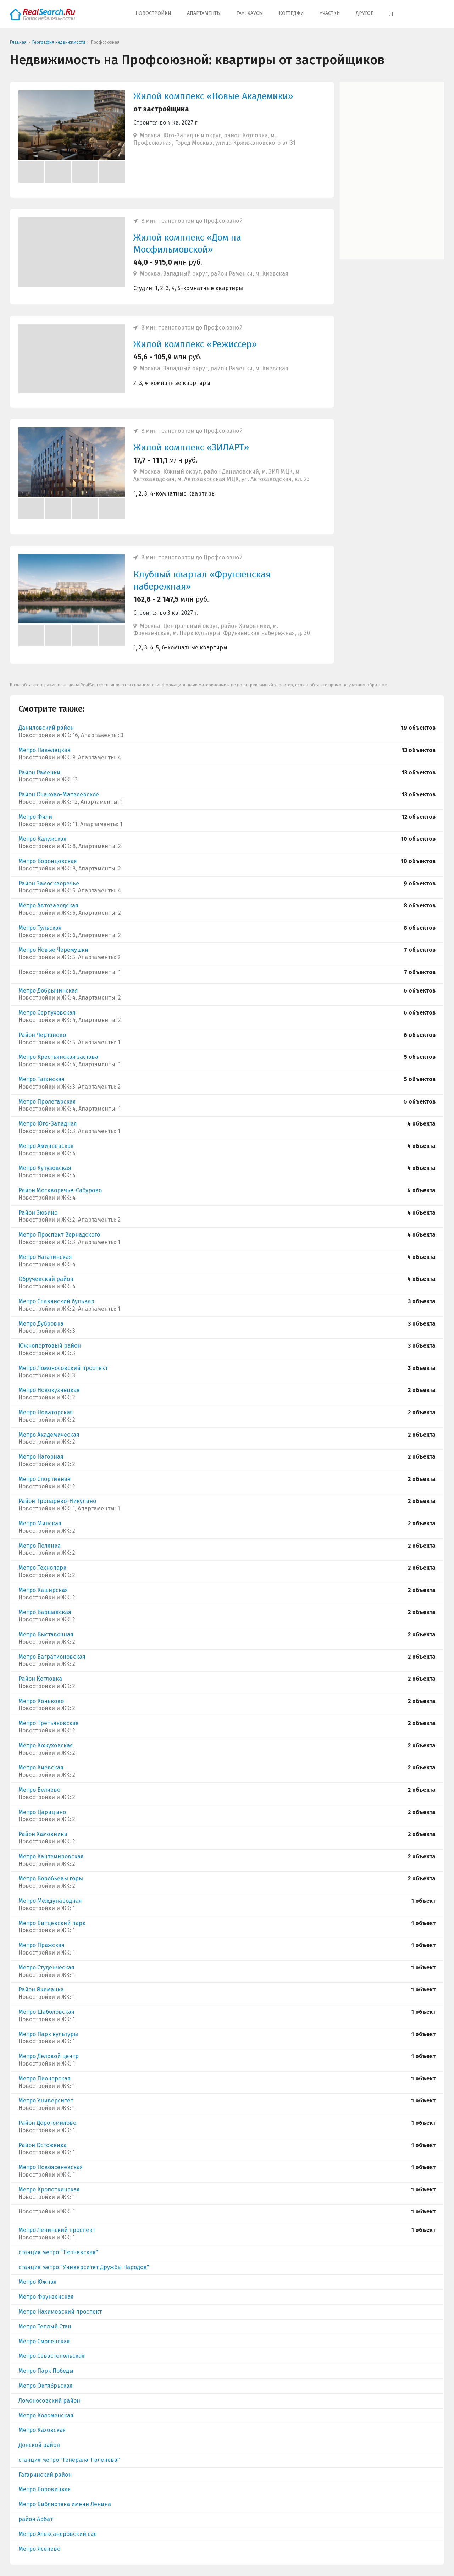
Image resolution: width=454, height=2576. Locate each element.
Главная (18, 42)
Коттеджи (291, 13)
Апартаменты (204, 13)
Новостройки (153, 13)
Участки (330, 13)
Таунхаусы (250, 13)
